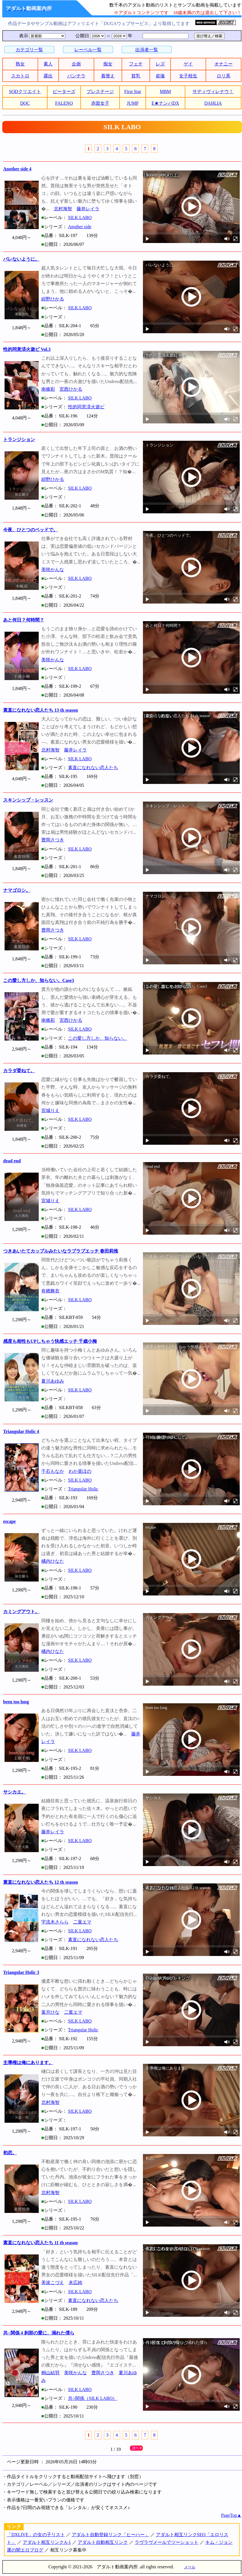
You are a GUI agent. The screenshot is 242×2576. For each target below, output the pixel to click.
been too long (16, 1701)
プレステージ (100, 91)
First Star (132, 91)
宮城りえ (50, 1110)
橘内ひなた (52, 1561)
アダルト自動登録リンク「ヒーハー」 (110, 2534)
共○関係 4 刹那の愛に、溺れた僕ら (38, 2332)
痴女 (107, 63)
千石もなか (52, 1471)
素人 (48, 63)
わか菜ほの (80, 1471)
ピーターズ (64, 91)
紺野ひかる (52, 298)
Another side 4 (17, 168)
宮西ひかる (71, 389)
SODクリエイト (25, 91)
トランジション (19, 439)
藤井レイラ (88, 208)
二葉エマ (82, 1922)
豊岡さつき (52, 839)
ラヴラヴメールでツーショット (166, 2542)
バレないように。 (21, 259)
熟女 (20, 63)
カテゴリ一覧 (29, 49)
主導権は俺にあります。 (28, 2062)
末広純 (75, 2282)
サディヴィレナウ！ (212, 91)
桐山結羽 (50, 2372)
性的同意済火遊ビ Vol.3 (27, 349)
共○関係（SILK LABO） (92, 2398)
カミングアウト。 (21, 1611)
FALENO (64, 103)
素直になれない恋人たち (93, 767)
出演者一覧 (146, 49)
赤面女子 (100, 103)
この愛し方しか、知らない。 (97, 1038)
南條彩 (48, 389)
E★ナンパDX (165, 103)
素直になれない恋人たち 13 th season (40, 710)
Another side (79, 226)
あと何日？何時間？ (23, 619)
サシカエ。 (14, 1792)
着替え (108, 75)
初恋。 (10, 2152)
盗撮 (160, 75)
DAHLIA (213, 103)
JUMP (133, 103)
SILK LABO (80, 217)
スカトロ (20, 75)
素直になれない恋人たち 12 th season (40, 1882)
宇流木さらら (55, 1922)
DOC (25, 103)
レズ (160, 63)
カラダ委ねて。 (19, 1070)
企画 (76, 63)
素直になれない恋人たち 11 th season (40, 2242)
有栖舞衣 (50, 1290)
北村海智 (63, 208)
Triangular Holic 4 (21, 1431)
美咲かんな (52, 569)
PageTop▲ (231, 2515)
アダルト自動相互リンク (103, 2542)
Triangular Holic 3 (21, 1972)
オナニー (223, 63)
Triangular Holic (83, 1488)
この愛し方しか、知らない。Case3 (38, 980)
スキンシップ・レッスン (28, 800)
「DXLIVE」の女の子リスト (36, 2534)
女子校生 (188, 75)
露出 (48, 75)
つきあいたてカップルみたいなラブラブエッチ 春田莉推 (60, 1251)
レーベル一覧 (88, 49)
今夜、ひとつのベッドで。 (30, 529)
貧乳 (135, 75)
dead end (12, 1160)
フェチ (136, 63)
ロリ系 (223, 75)
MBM (165, 91)
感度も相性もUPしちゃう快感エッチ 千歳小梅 (50, 1341)
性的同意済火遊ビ (86, 406)
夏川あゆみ (52, 1381)
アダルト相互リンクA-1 (47, 2542)
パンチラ (76, 75)
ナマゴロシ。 (16, 890)
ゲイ (188, 63)
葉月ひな (50, 2012)
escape (9, 1521)
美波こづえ (52, 2282)
